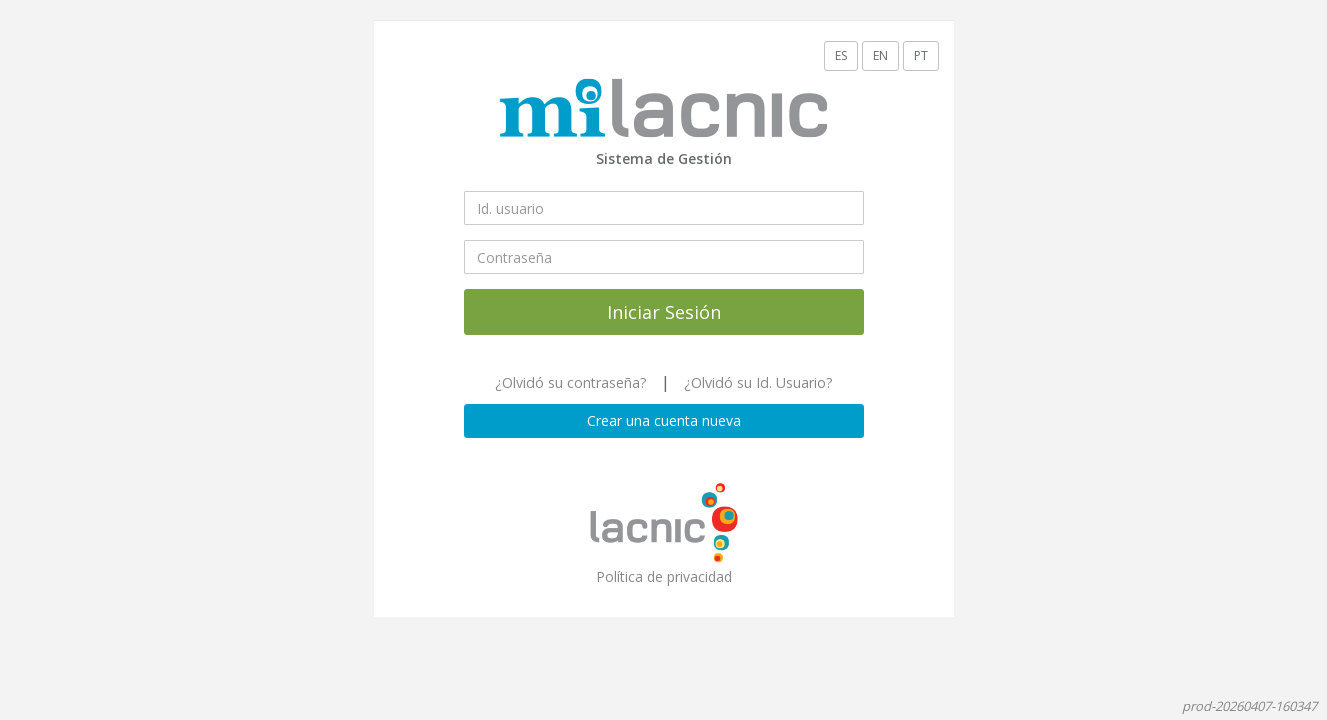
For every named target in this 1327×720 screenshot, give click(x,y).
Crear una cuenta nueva (664, 420)
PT (921, 55)
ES (841, 55)
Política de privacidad (664, 576)
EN (880, 55)
